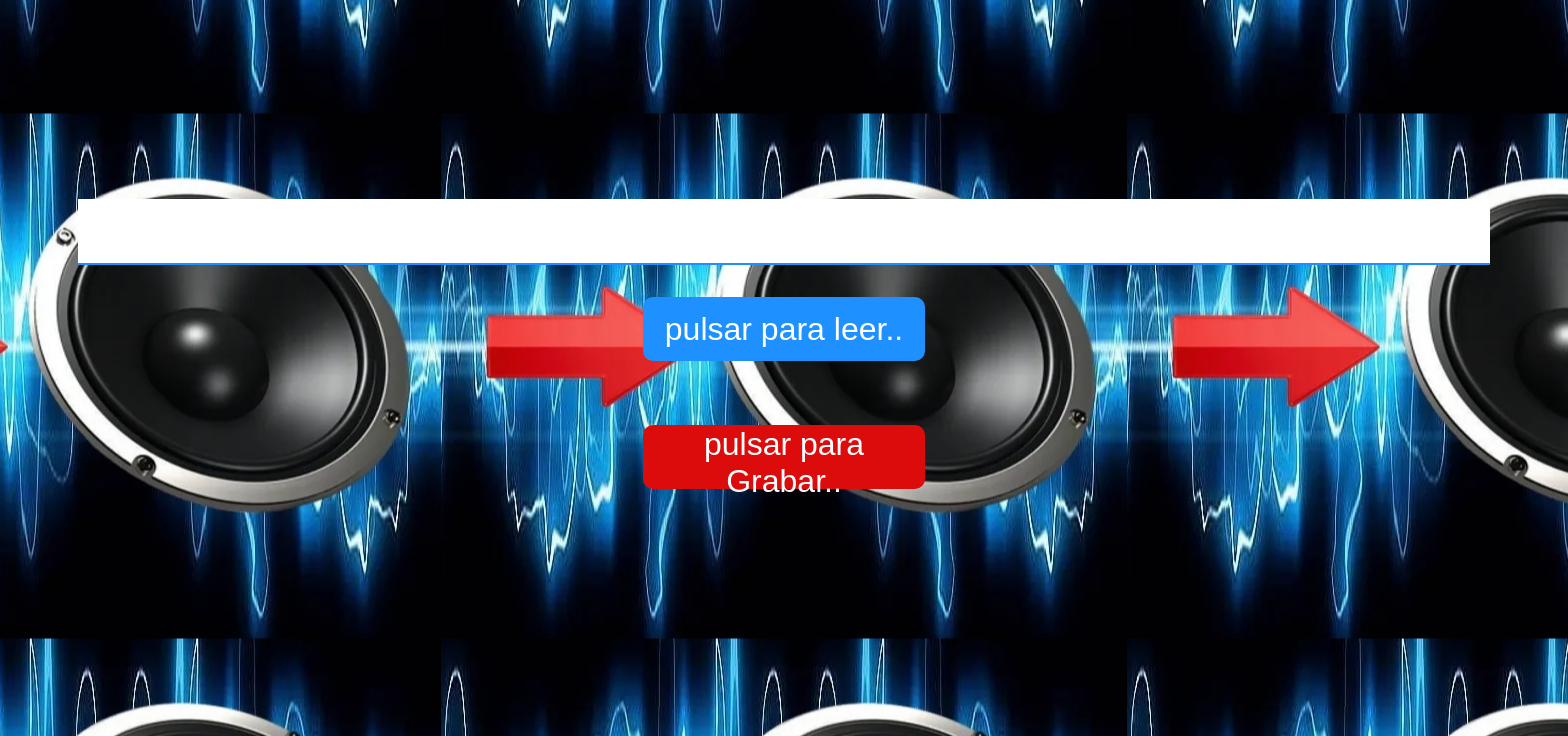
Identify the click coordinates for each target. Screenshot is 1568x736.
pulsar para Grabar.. (784, 457)
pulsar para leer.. (784, 329)
